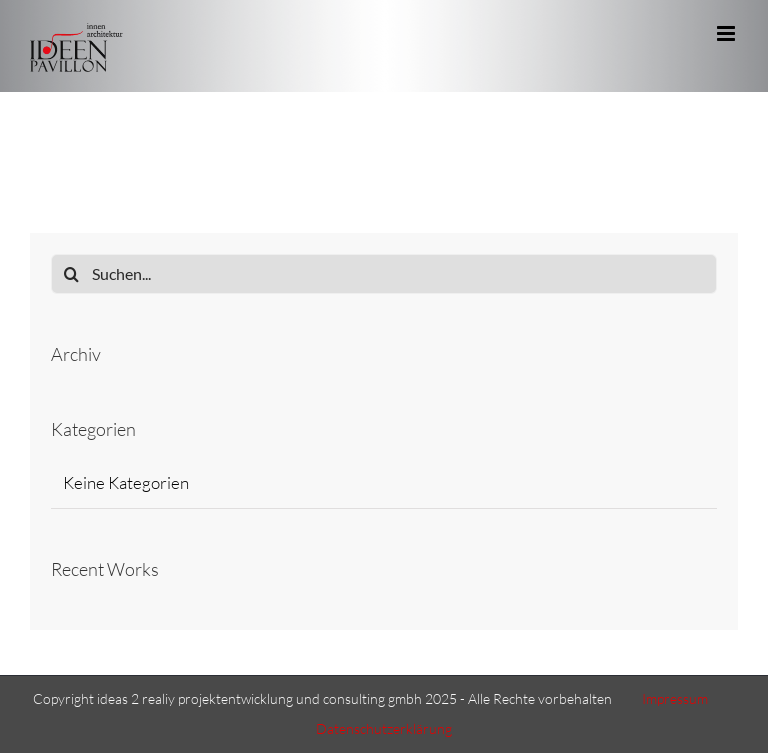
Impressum (675, 698)
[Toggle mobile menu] (727, 33)
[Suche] (71, 274)
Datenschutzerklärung (384, 728)
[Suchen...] (384, 274)
